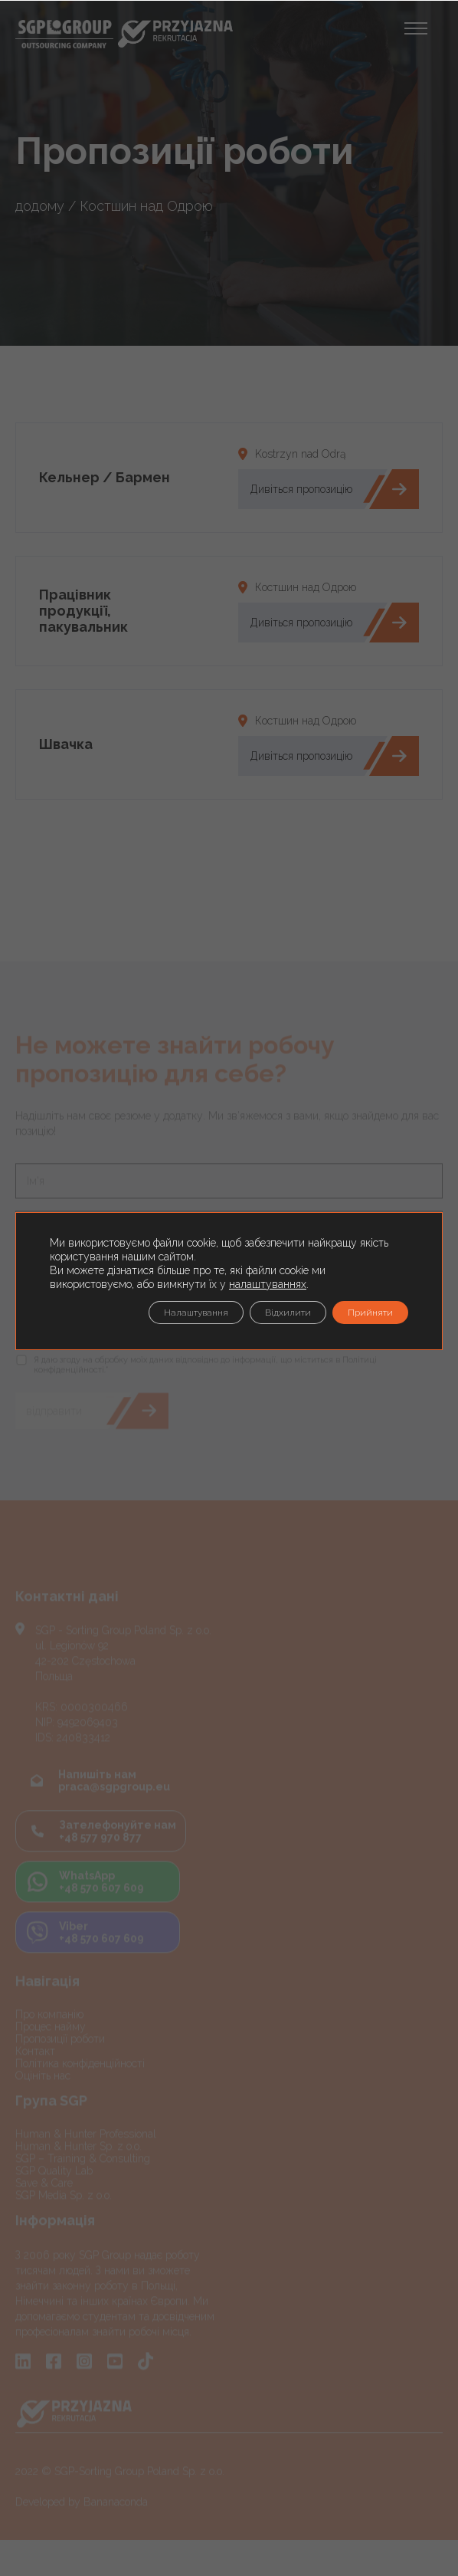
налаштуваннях (267, 1284)
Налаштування (196, 1312)
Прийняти (370, 1312)
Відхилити (288, 1312)
